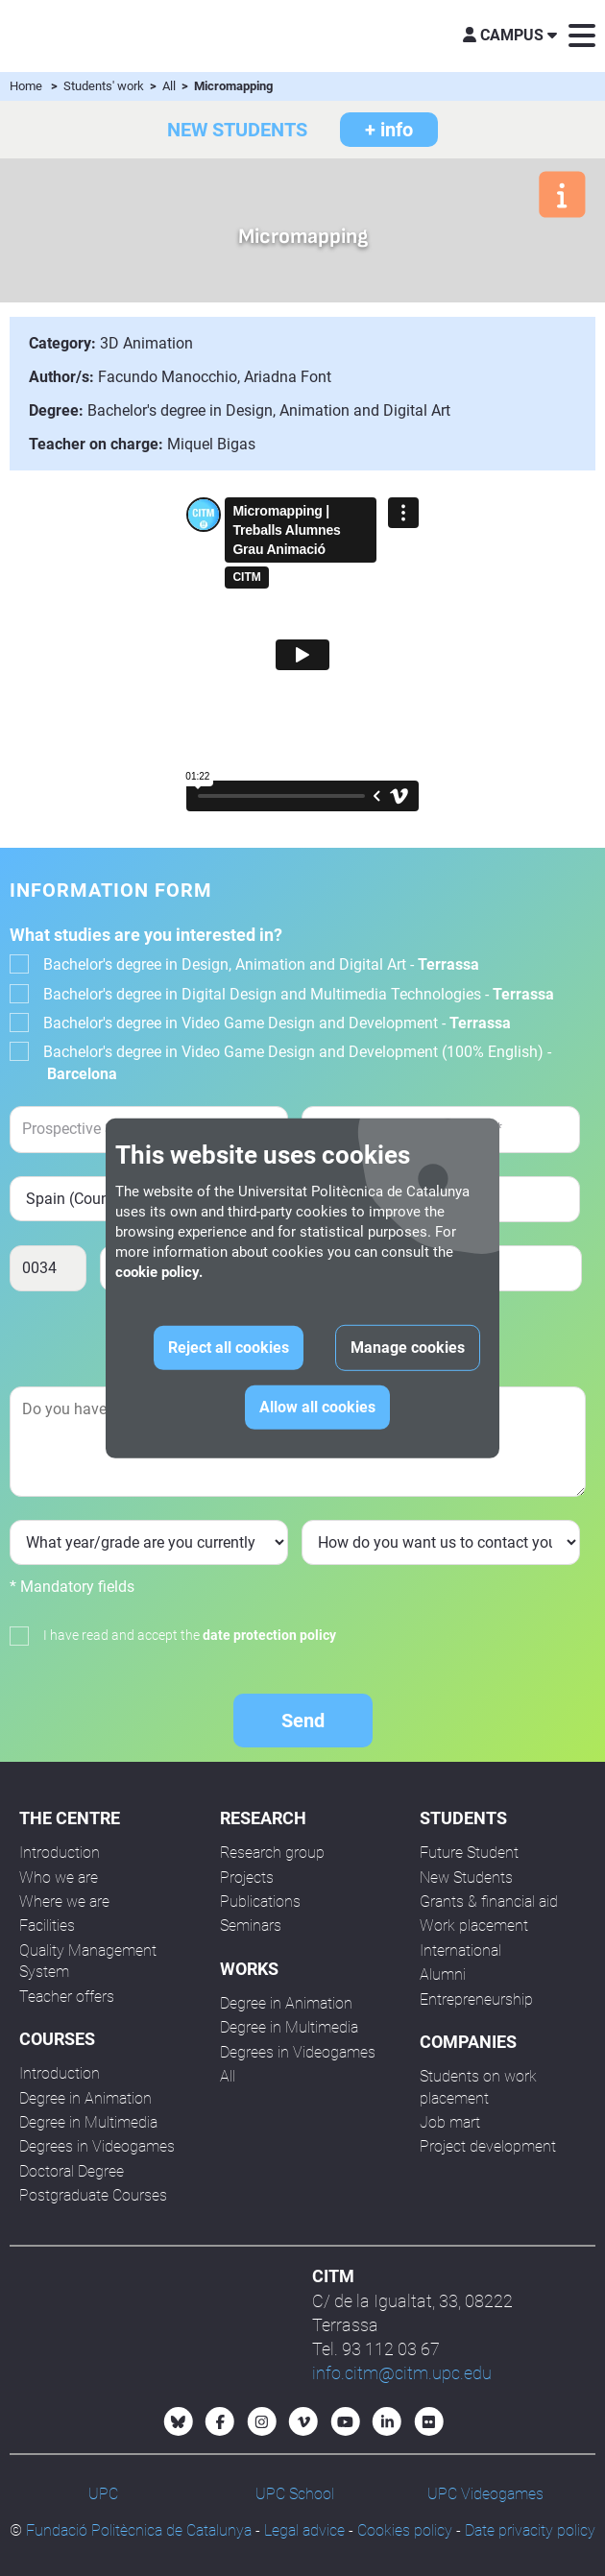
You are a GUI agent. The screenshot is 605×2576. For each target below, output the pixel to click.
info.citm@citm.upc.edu (402, 2373)
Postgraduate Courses (93, 2195)
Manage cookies (408, 1347)
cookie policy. (159, 1272)
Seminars (250, 1925)
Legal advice (304, 2530)
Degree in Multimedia (88, 2122)
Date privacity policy (530, 2530)
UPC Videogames (485, 2494)
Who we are (58, 1877)
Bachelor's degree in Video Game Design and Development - (277, 1023)
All (170, 86)
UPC (103, 2494)
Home (26, 86)
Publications (260, 1901)
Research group (272, 1852)
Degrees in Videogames (97, 2146)
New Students (466, 1877)
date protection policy (269, 1635)
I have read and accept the (189, 1635)
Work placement (474, 1925)
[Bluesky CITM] (178, 2421)
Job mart (450, 2122)
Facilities (47, 1925)
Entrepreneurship (476, 1999)
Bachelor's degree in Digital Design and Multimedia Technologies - (298, 994)
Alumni (443, 1974)
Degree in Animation (85, 2098)
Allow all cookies (317, 1407)
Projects (247, 1877)
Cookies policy (404, 2530)
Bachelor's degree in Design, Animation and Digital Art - (261, 964)
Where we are (64, 1901)
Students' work (105, 86)
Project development (488, 2146)
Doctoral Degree (71, 2171)
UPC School (294, 2494)
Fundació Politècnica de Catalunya (139, 2530)
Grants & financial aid (489, 1901)
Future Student (469, 1852)
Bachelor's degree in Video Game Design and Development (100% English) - (297, 1062)
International (460, 1950)
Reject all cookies (228, 1347)
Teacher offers (66, 1996)
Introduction (59, 1852)
